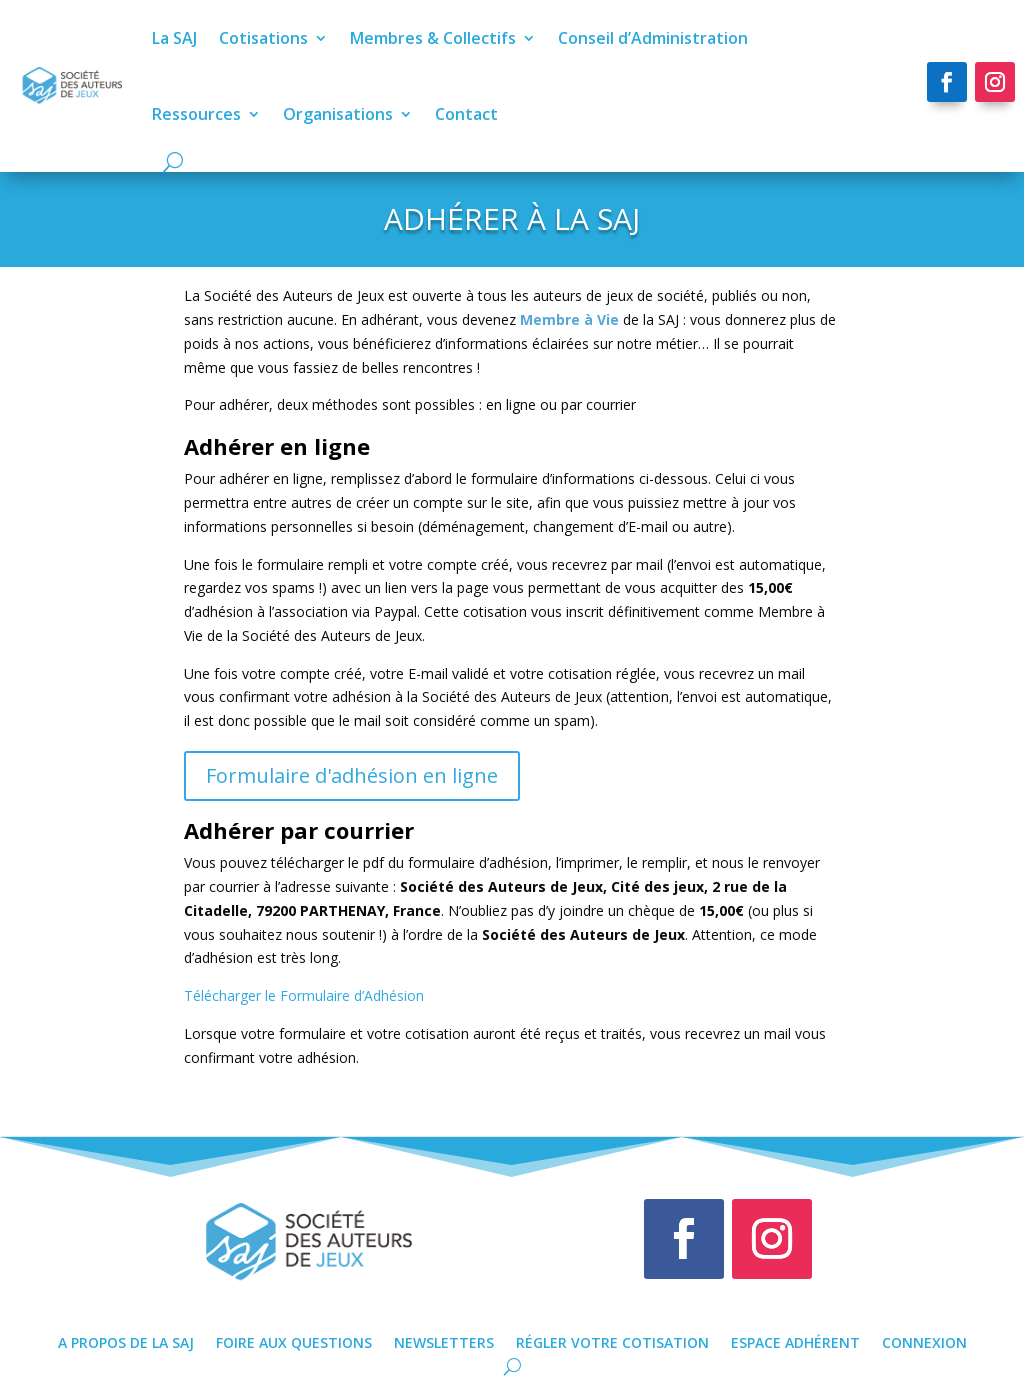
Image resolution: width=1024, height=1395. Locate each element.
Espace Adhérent (795, 1341)
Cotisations (258, 38)
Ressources (191, 114)
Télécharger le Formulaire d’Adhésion (304, 995)
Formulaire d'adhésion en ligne (352, 775)
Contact (461, 114)
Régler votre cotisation (612, 1341)
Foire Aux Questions (294, 1341)
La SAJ (169, 38)
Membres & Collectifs (428, 38)
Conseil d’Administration (648, 38)
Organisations (333, 114)
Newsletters (444, 1341)
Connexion (924, 1341)
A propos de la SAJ (126, 1341)
